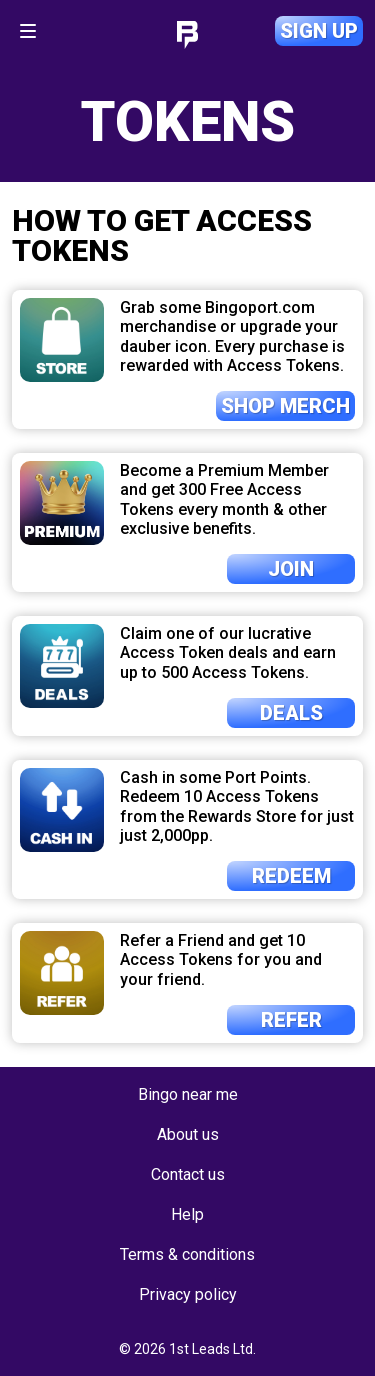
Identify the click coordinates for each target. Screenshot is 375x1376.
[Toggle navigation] (28, 31)
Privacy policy (188, 1294)
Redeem (291, 876)
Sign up (319, 31)
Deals (291, 713)
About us (188, 1134)
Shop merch (285, 406)
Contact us (188, 1174)
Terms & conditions (187, 1254)
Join (291, 569)
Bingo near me (188, 1094)
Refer (291, 1020)
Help (187, 1214)
